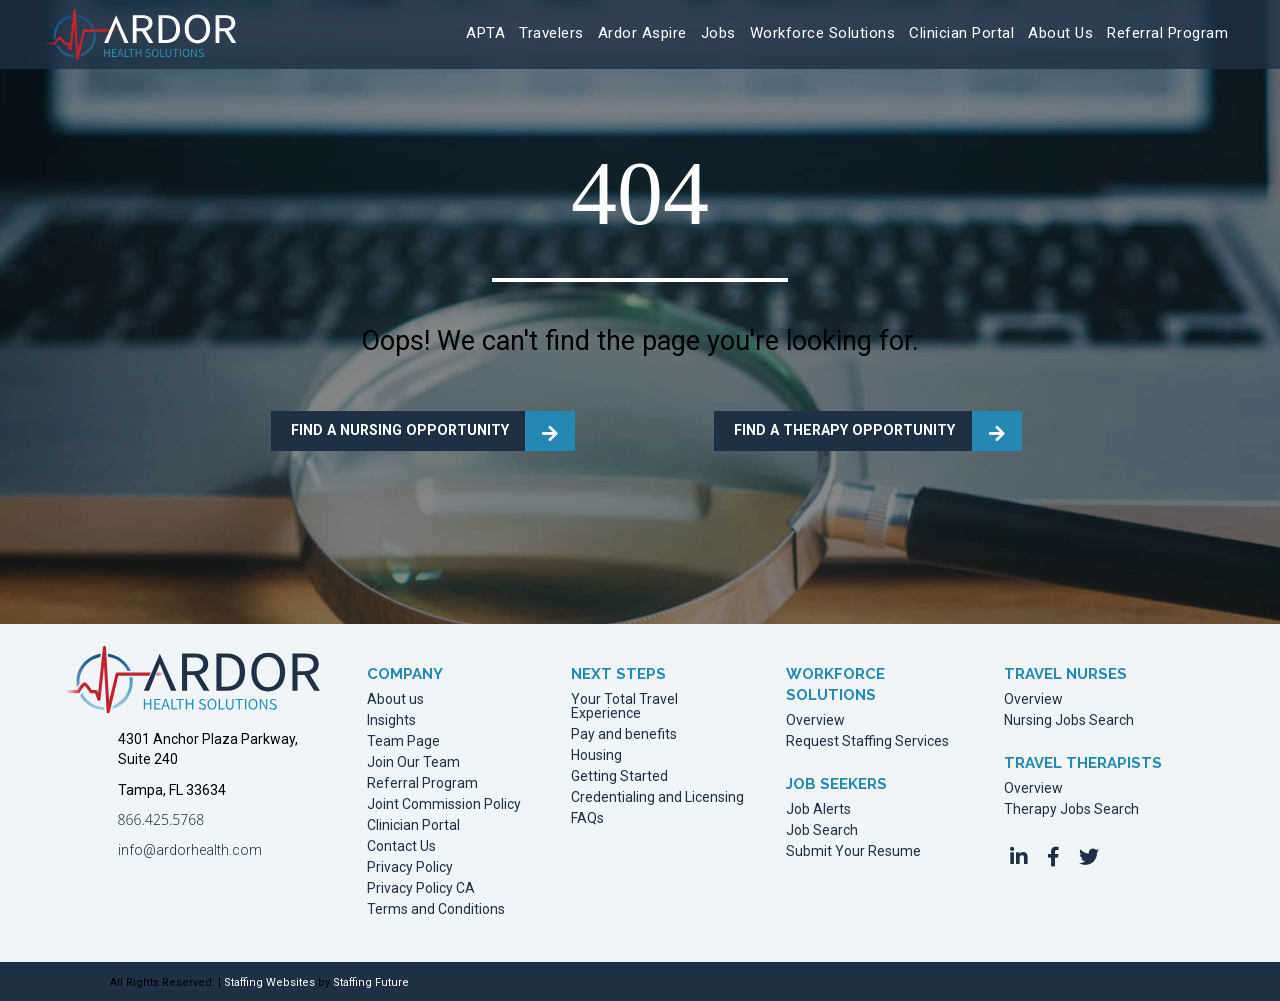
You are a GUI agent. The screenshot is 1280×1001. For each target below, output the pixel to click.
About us (395, 699)
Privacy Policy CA (421, 888)
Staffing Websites (269, 982)
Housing (596, 755)
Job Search (822, 830)
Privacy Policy (410, 867)
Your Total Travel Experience (624, 706)
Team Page (403, 741)
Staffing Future (371, 982)
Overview (815, 720)
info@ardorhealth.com (190, 850)
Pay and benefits (624, 734)
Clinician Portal (413, 825)
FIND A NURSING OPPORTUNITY (397, 430)
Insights (391, 720)
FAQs (587, 818)
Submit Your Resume (853, 851)
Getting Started (619, 776)
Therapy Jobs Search (1071, 809)
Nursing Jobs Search (1069, 720)
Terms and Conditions (436, 909)
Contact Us (401, 846)
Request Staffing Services (867, 741)
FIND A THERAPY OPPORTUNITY (841, 430)
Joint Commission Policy (444, 804)
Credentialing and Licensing (657, 797)
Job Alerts (818, 809)
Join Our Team (413, 762)
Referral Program (422, 783)
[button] (1019, 857)
